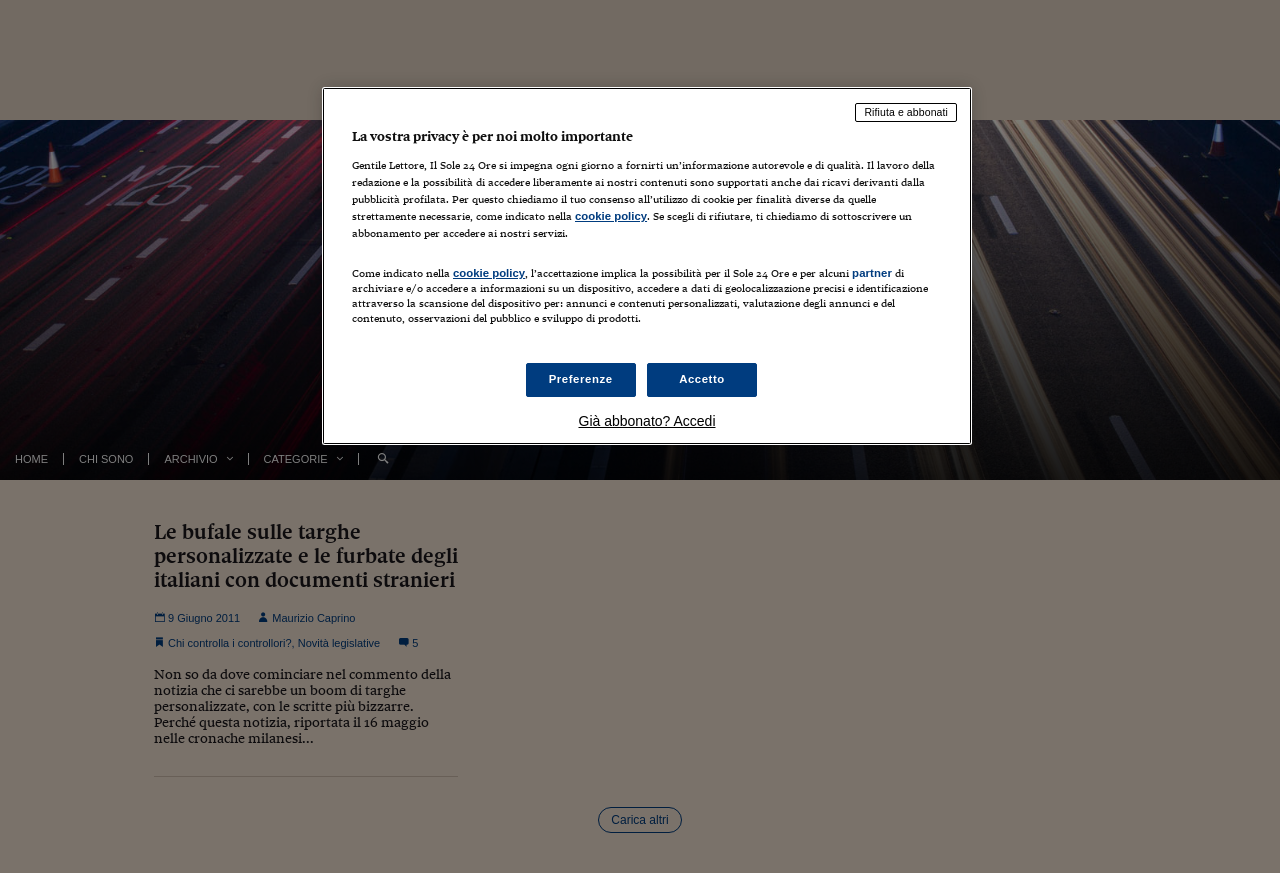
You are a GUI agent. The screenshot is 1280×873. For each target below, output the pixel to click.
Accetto (702, 379)
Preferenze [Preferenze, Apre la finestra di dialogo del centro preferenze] (581, 379)
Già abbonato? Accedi (647, 421)
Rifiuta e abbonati (906, 112)
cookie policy (611, 216)
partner (872, 273)
